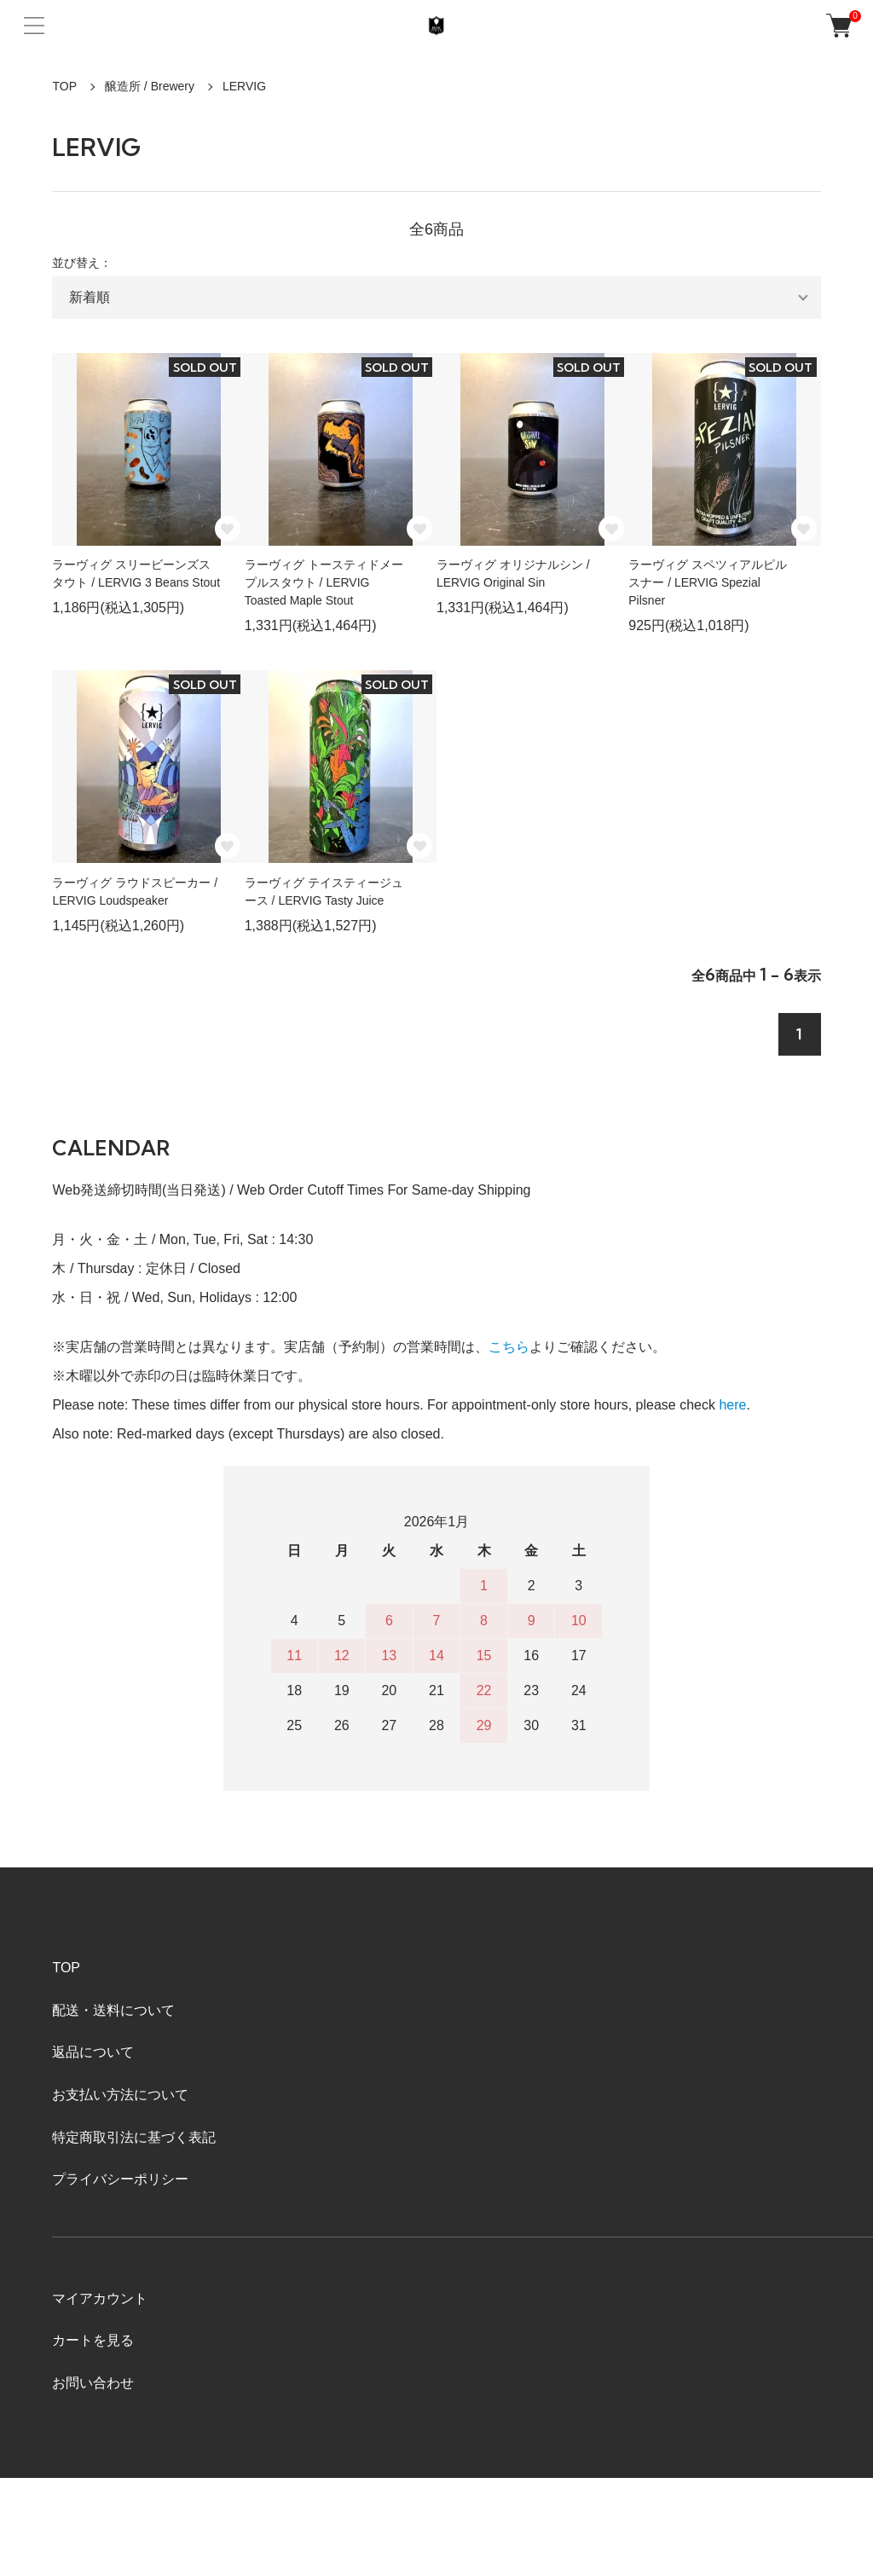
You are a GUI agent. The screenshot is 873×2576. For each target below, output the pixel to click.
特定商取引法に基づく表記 (134, 2137)
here (732, 1405)
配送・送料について (113, 2010)
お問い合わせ (93, 2383)
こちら (509, 1347)
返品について (93, 2052)
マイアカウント (99, 2298)
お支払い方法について (120, 2094)
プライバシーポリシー (120, 2179)
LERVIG (244, 86)
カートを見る (93, 2340)
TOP (64, 86)
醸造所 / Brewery (149, 86)
